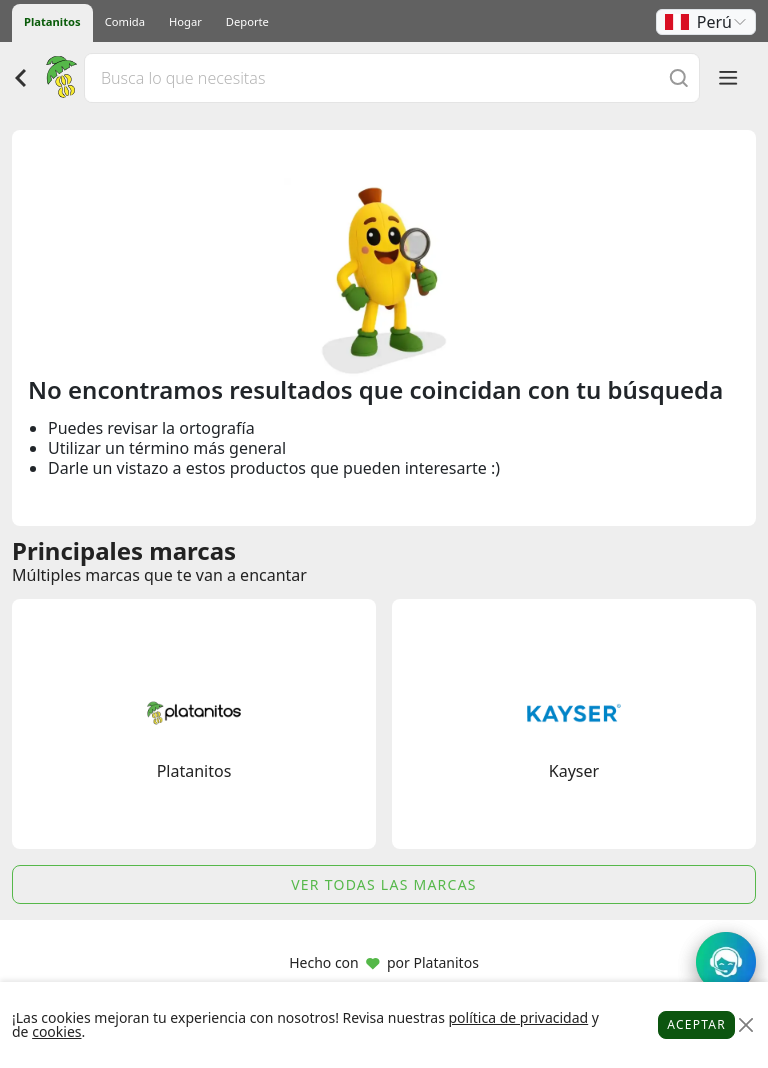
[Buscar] (679, 77)
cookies (56, 1031)
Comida (125, 21)
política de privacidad (518, 1017)
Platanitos (52, 21)
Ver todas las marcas (384, 884)
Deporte (247, 21)
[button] (706, 22)
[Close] (745, 1025)
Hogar (185, 21)
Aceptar (696, 1024)
